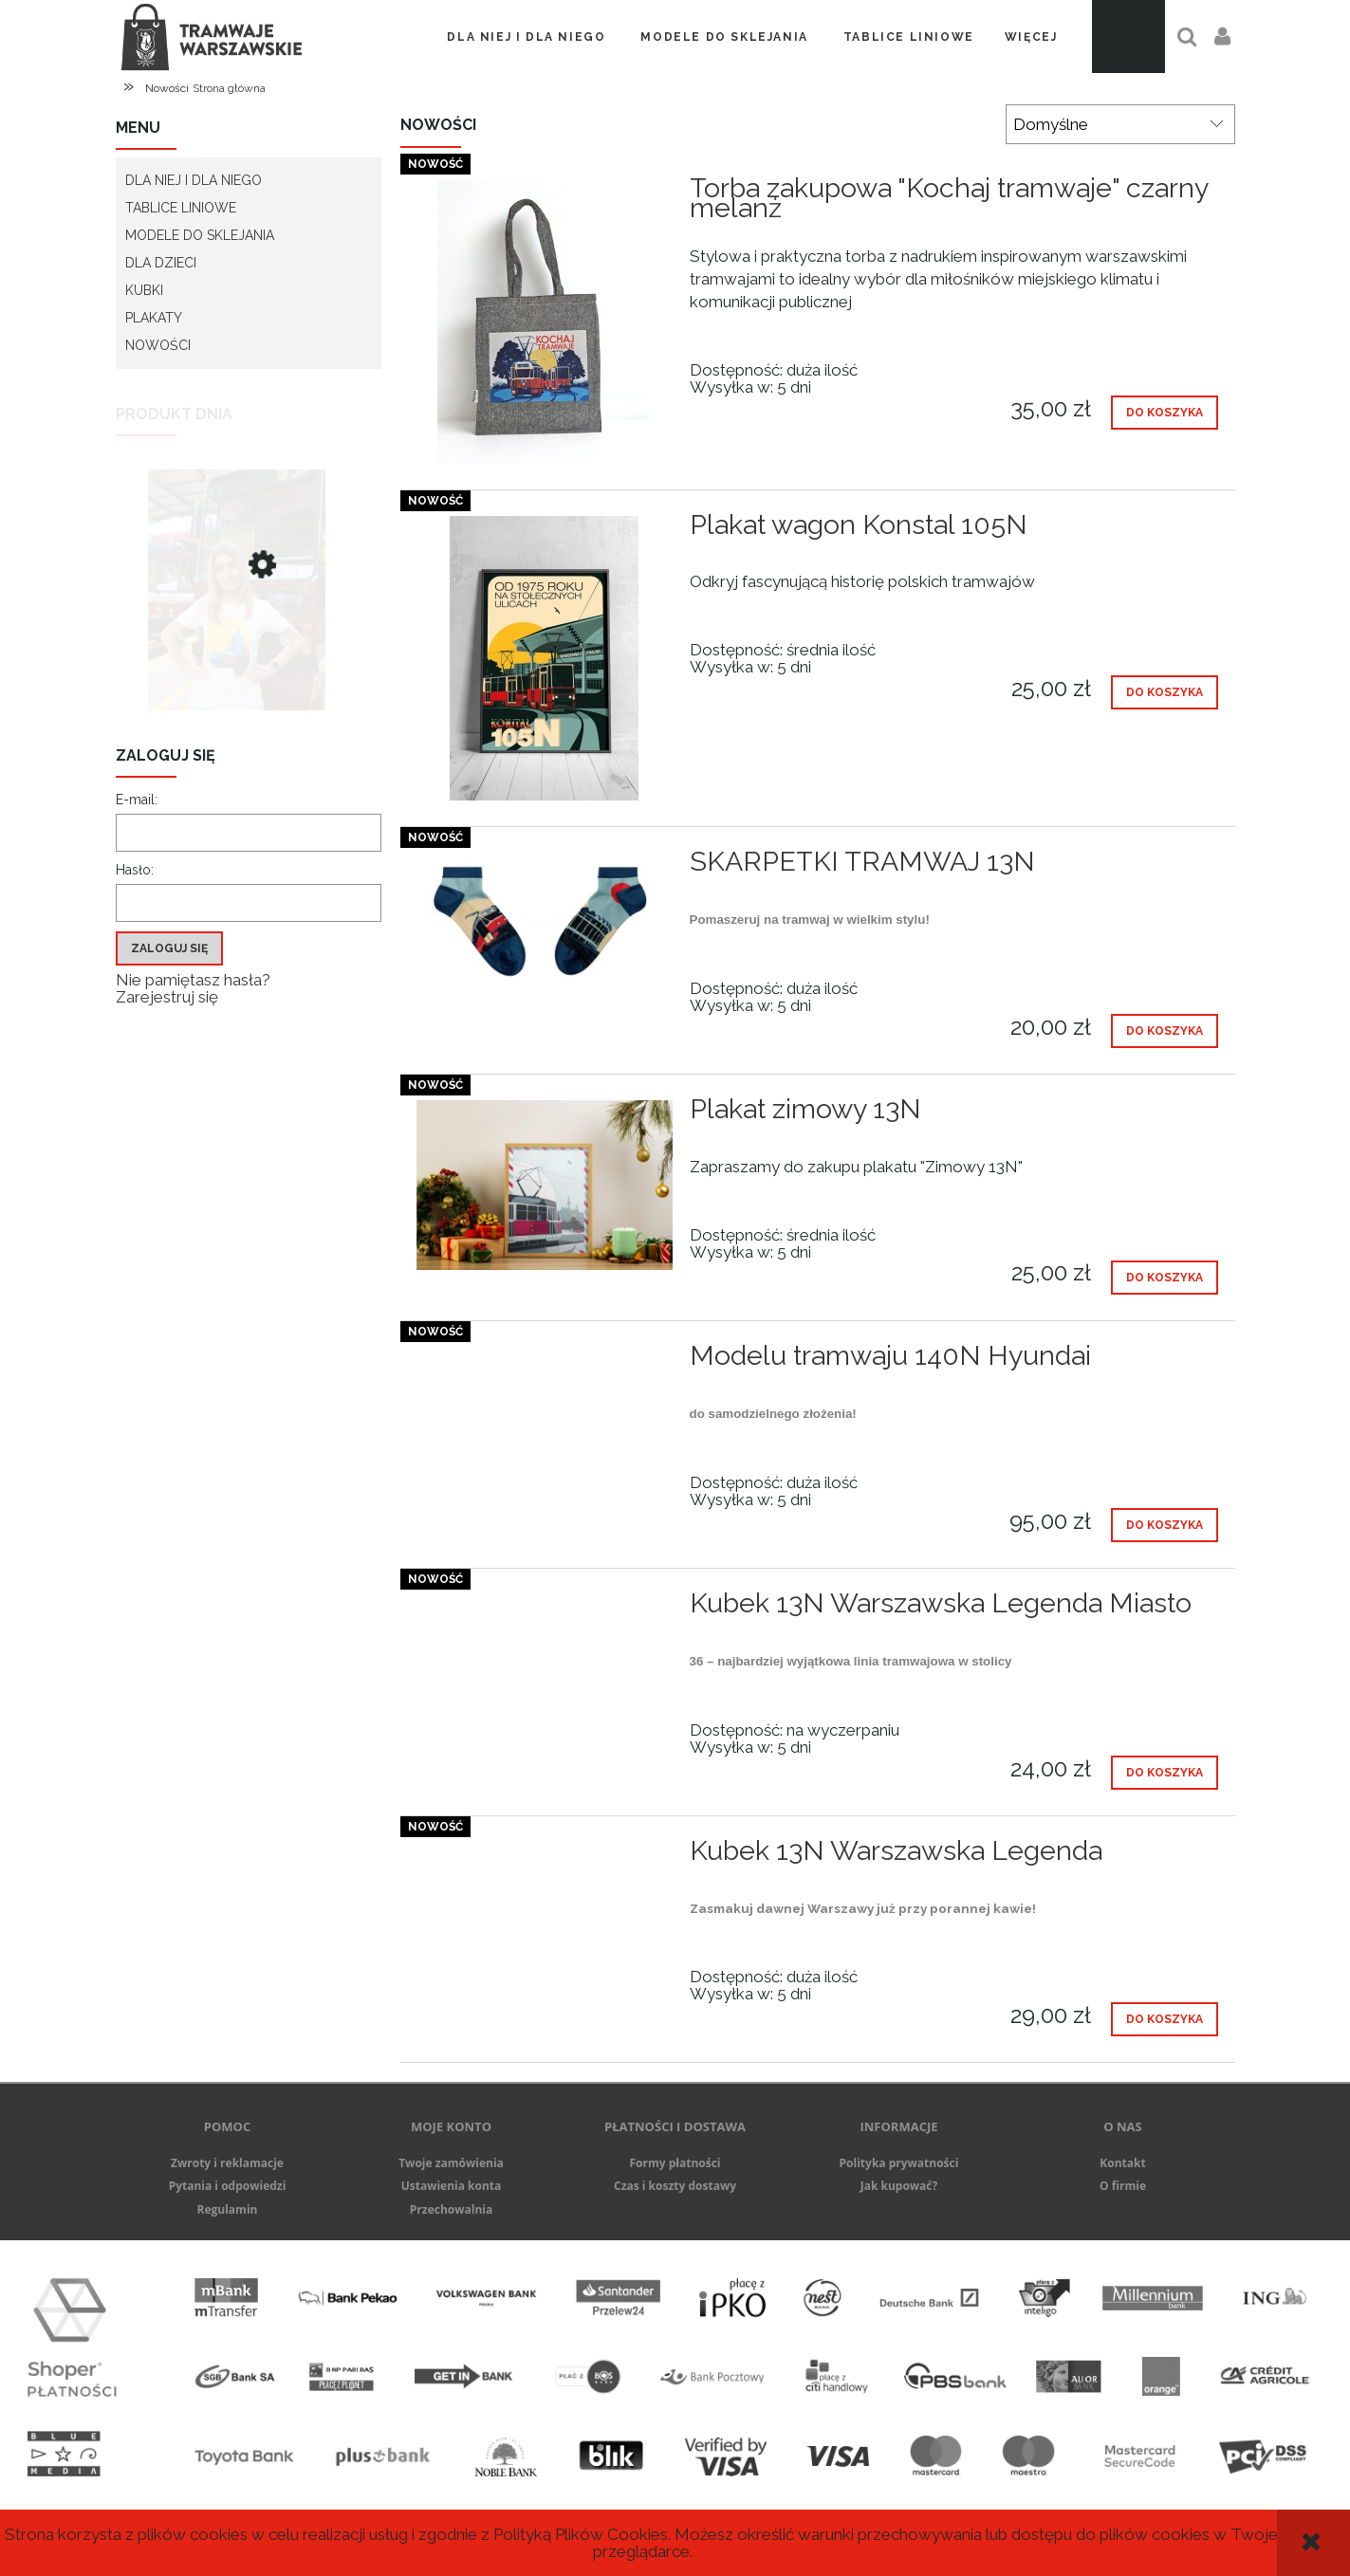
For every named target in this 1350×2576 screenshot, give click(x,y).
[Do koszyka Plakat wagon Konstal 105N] (1164, 692)
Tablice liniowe (180, 207)
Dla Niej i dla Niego (193, 180)
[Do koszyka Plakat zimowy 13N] (1164, 1277)
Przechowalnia (451, 2209)
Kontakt (1122, 2163)
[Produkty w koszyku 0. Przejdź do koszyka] (1128, 36)
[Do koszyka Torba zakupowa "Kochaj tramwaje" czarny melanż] (1164, 413)
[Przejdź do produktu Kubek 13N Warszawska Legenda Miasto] (544, 1608)
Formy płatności (674, 2163)
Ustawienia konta (451, 2186)
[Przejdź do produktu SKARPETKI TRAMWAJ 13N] (544, 922)
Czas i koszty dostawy (675, 2186)
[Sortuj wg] (1120, 123)
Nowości (158, 345)
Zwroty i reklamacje (227, 2163)
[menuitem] (526, 37)
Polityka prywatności (899, 2163)
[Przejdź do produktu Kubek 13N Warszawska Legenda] (544, 1856)
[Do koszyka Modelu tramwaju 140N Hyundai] (1164, 1525)
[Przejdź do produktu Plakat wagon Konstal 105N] (544, 658)
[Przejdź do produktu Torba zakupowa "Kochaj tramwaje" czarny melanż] (544, 321)
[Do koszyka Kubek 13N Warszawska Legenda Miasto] (1164, 1773)
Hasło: (135, 869)
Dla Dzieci (160, 262)
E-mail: (136, 799)
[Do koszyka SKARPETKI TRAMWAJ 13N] (1164, 1031)
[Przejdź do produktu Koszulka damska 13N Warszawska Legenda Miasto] (248, 629)
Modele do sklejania (199, 235)
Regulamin (227, 2209)
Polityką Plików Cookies (580, 2534)
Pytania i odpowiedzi (228, 2186)
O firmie (1123, 2186)
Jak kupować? (899, 2186)
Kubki (144, 290)
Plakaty (153, 317)
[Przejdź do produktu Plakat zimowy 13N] (544, 1185)
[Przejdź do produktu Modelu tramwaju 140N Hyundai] (544, 1361)
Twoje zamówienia (451, 2163)
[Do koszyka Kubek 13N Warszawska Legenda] (1164, 2019)
